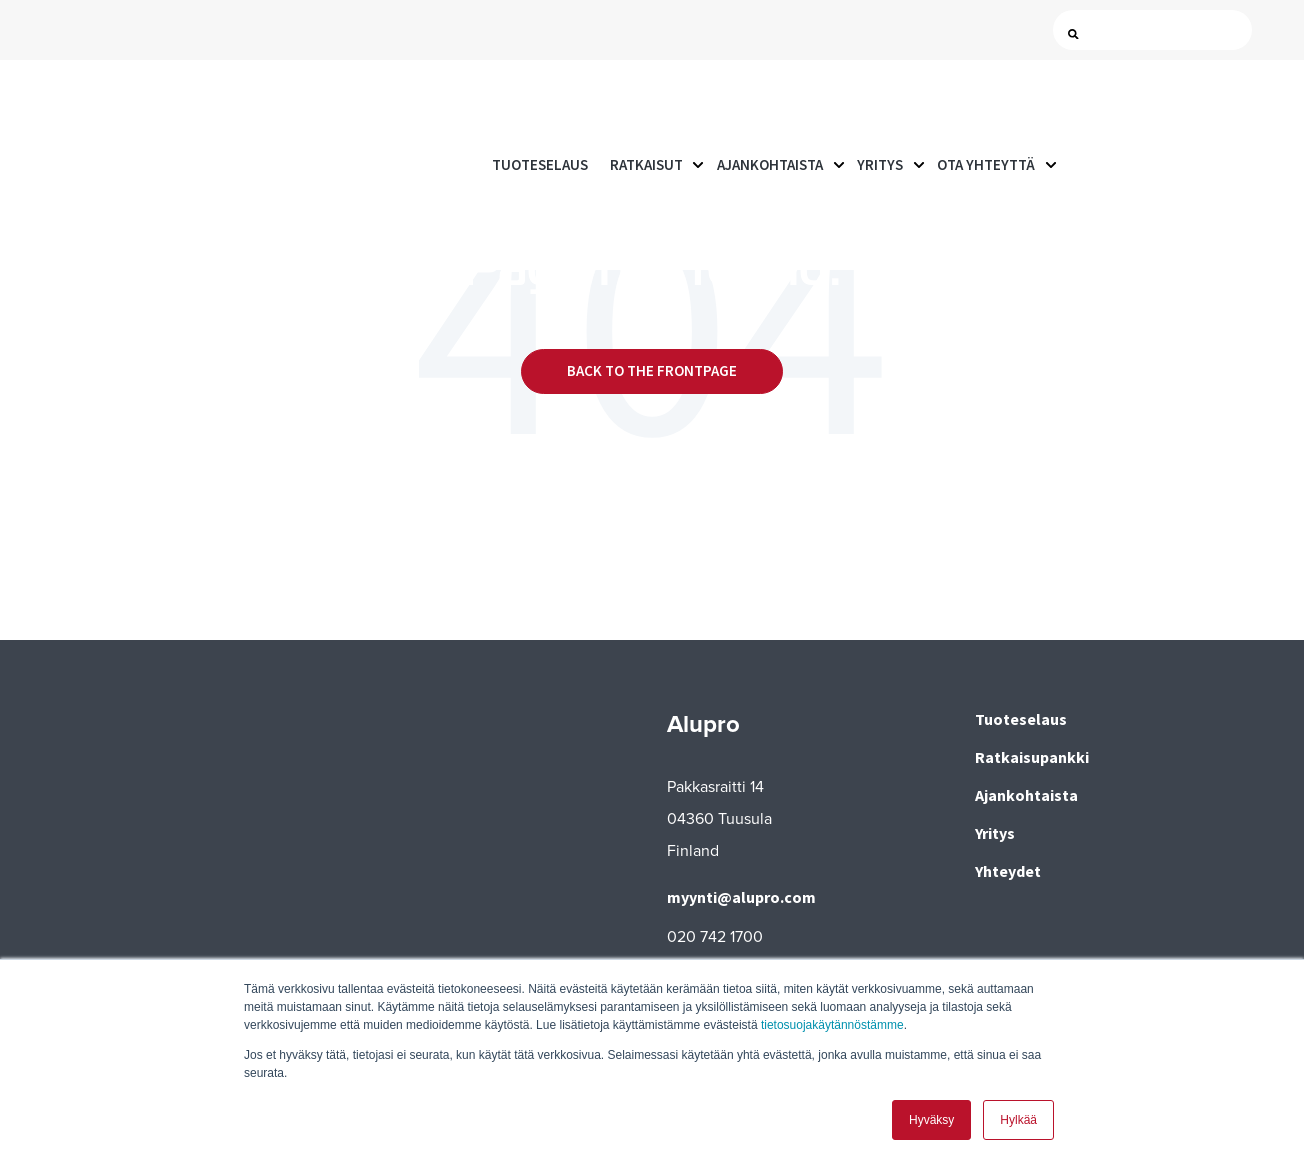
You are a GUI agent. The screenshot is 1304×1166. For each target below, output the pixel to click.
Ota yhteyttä (986, 99)
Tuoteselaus (540, 99)
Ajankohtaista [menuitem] (1026, 795)
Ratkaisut (646, 99)
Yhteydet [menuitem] (1008, 871)
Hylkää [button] (1018, 1120)
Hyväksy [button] (931, 1120)
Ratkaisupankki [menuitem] (1032, 757)
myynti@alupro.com (741, 897)
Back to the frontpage (652, 370)
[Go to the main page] (125, 100)
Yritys (880, 99)
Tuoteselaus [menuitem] (1021, 719)
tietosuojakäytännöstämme (832, 1025)
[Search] (1157, 31)
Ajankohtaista (770, 99)
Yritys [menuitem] (995, 833)
